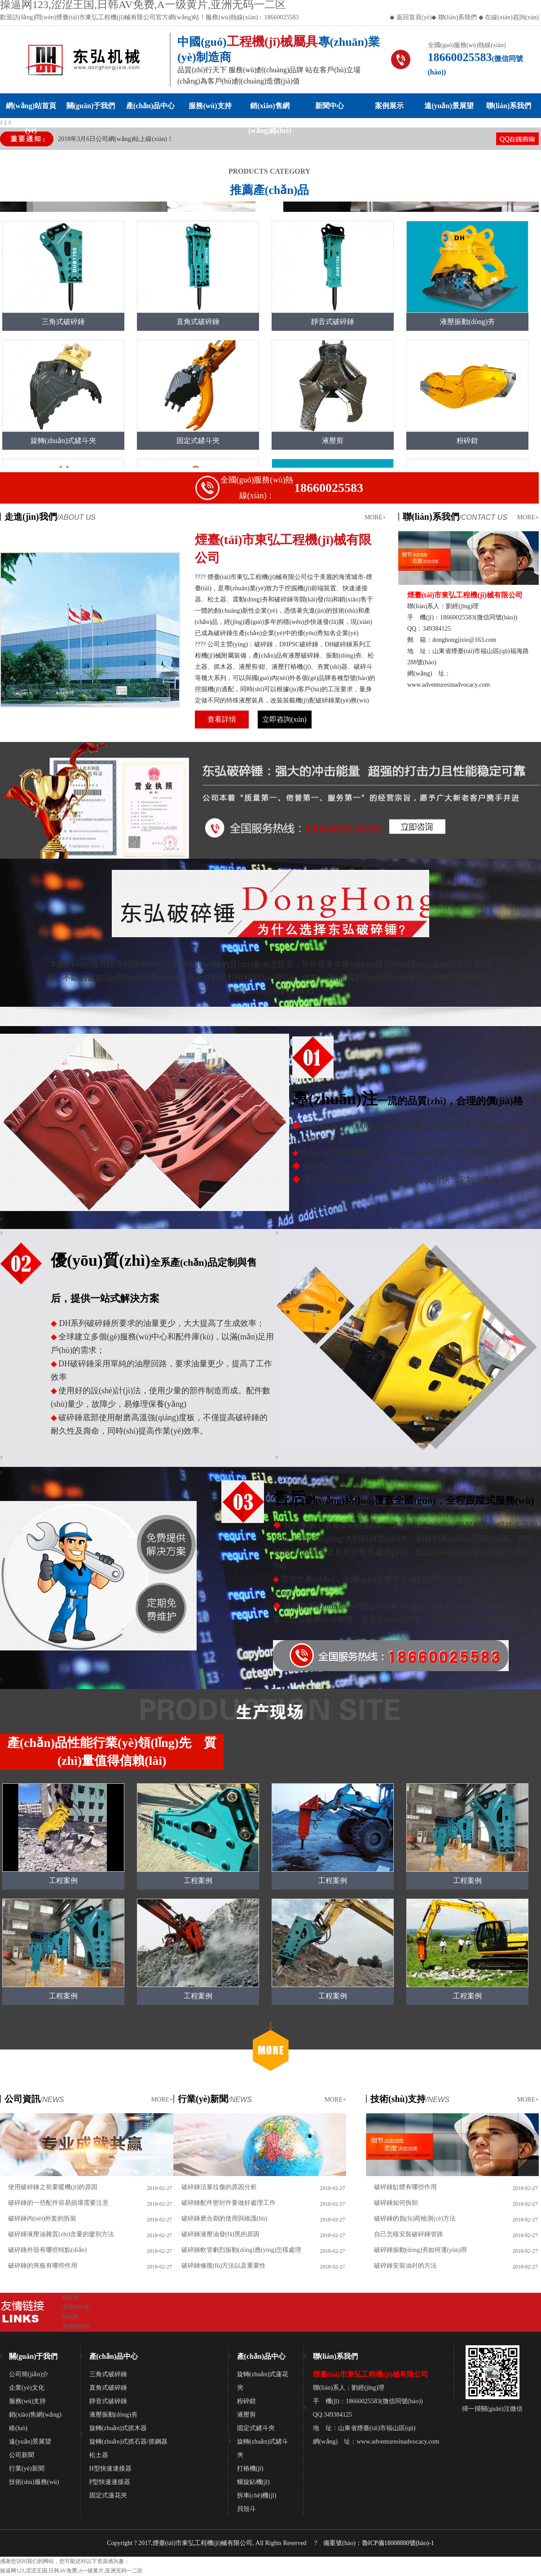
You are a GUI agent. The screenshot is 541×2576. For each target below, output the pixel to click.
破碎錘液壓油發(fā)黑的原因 (220, 2234)
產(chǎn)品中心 (150, 106)
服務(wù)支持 (210, 106)
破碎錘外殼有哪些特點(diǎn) (47, 2250)
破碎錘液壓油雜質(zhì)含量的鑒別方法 (61, 2234)
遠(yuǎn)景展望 (448, 106)
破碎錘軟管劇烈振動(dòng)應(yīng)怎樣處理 (241, 2250)
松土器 (98, 2455)
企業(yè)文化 (26, 2387)
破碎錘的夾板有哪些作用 (42, 2265)
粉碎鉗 (246, 2401)
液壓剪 (246, 2414)
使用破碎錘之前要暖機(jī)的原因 (52, 2187)
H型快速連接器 (110, 2468)
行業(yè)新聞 (26, 2468)
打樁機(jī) (250, 2468)
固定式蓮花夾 (108, 2495)
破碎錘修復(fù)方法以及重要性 (223, 2265)
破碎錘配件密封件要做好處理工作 (228, 2202)
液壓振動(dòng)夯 (113, 2414)
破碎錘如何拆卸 (396, 2202)
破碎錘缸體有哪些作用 (405, 2187)
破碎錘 (70, 2297)
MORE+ (375, 517)
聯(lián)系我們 (456, 17)
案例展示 (389, 106)
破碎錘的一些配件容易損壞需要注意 (58, 2202)
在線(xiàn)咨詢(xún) (512, 17)
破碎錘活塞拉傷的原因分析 (219, 2187)
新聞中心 (329, 106)
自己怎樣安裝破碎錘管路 (408, 2234)
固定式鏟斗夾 (256, 2428)
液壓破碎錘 (75, 2307)
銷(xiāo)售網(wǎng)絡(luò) (269, 110)
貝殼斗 (246, 2509)
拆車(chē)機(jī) (257, 2495)
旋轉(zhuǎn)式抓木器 (118, 2428)
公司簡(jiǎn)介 (28, 2374)
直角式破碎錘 (108, 2387)
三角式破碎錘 (108, 2374)
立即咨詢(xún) (284, 719)
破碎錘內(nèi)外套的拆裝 (42, 2218)
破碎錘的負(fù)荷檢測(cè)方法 (415, 2218)
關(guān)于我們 (90, 106)
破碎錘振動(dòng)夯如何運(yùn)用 (420, 2250)
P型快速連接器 (110, 2482)
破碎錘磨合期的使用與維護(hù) (224, 2218)
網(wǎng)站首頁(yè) (31, 110)
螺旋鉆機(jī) (253, 2482)
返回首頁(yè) (414, 17)
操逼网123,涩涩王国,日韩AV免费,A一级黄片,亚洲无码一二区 (71, 2570)
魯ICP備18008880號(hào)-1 (398, 2543)
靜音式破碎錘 (108, 2401)
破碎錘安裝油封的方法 (405, 2265)
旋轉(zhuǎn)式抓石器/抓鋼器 (128, 2441)
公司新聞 (21, 2455)
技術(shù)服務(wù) (34, 2482)
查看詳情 (221, 719)
